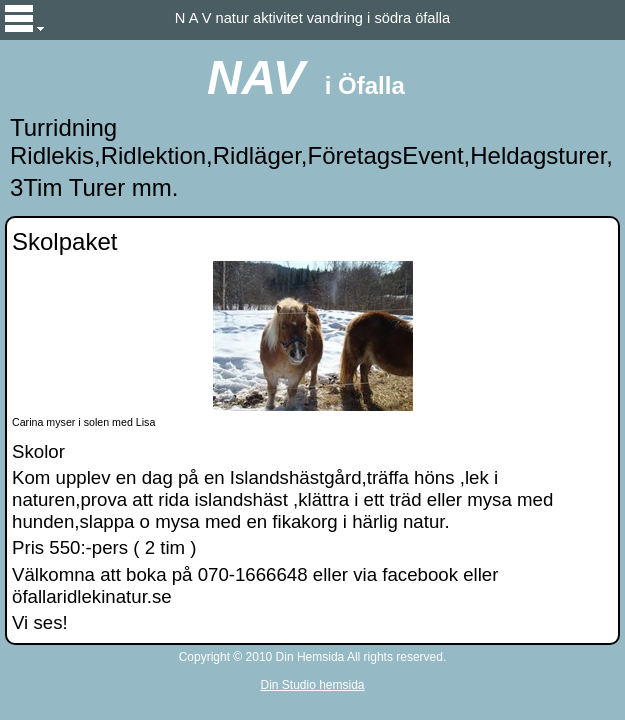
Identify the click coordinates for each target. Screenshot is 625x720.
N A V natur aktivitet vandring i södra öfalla (312, 18)
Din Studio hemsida (312, 685)
